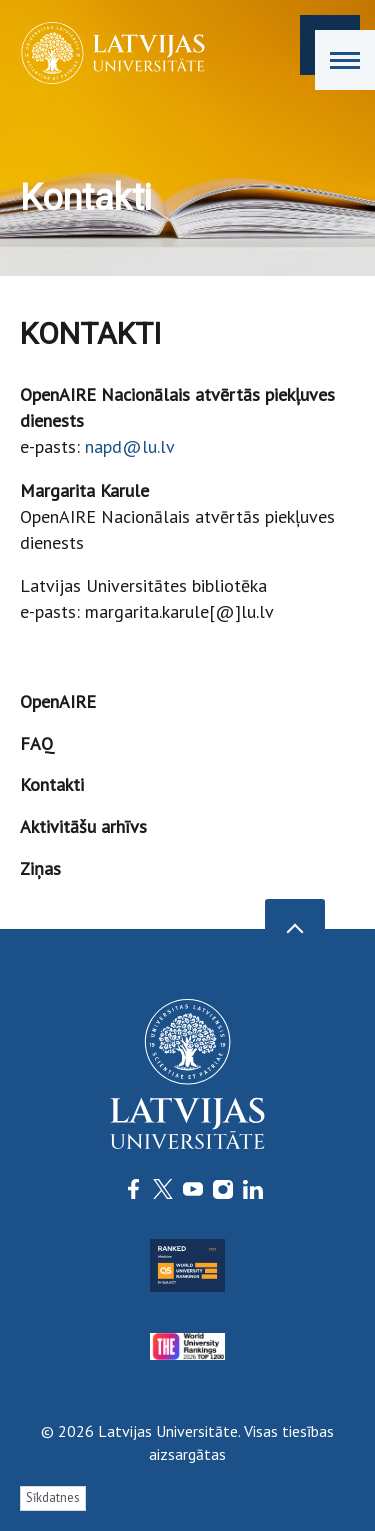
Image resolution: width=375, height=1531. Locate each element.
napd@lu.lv (130, 446)
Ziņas (40, 868)
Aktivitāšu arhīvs (83, 826)
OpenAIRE (58, 701)
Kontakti (52, 784)
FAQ (37, 743)
